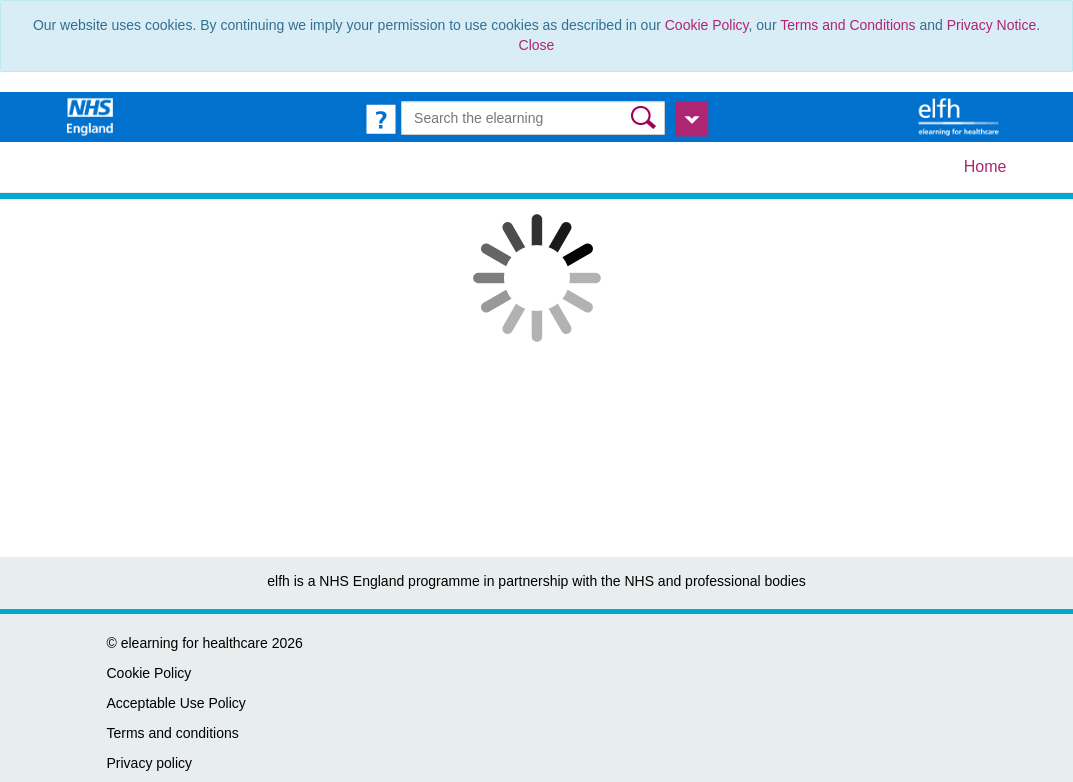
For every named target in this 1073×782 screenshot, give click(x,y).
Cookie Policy (707, 25)
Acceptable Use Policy (176, 703)
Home (985, 166)
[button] (645, 117)
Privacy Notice (991, 25)
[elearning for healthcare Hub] (961, 116)
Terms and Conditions (847, 25)
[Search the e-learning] (533, 118)
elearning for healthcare (194, 643)
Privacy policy (150, 763)
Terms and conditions (173, 733)
